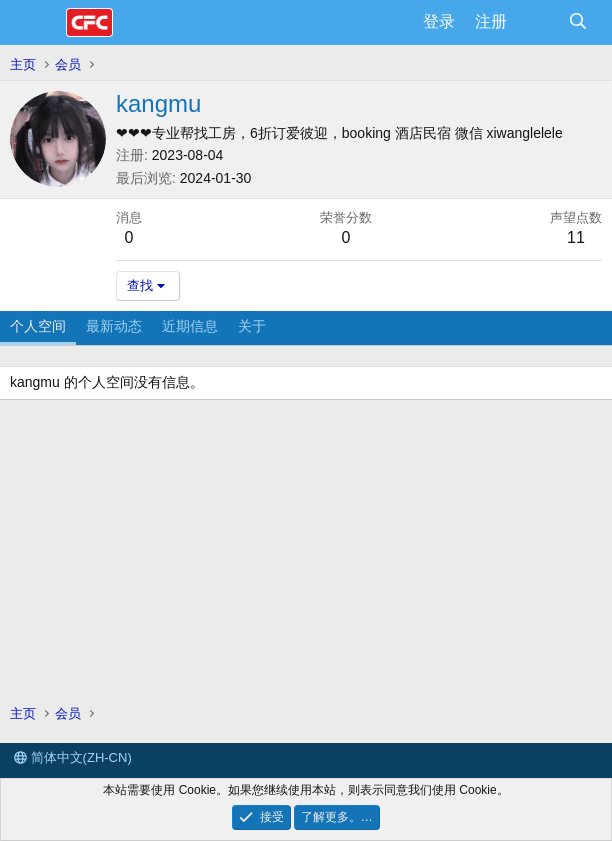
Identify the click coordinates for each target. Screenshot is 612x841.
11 (576, 237)
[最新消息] (537, 22)
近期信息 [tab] (190, 326)
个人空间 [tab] (38, 326)
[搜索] (577, 22)
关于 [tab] (252, 326)
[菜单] (37, 23)
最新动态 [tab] (114, 326)
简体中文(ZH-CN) (73, 757)
